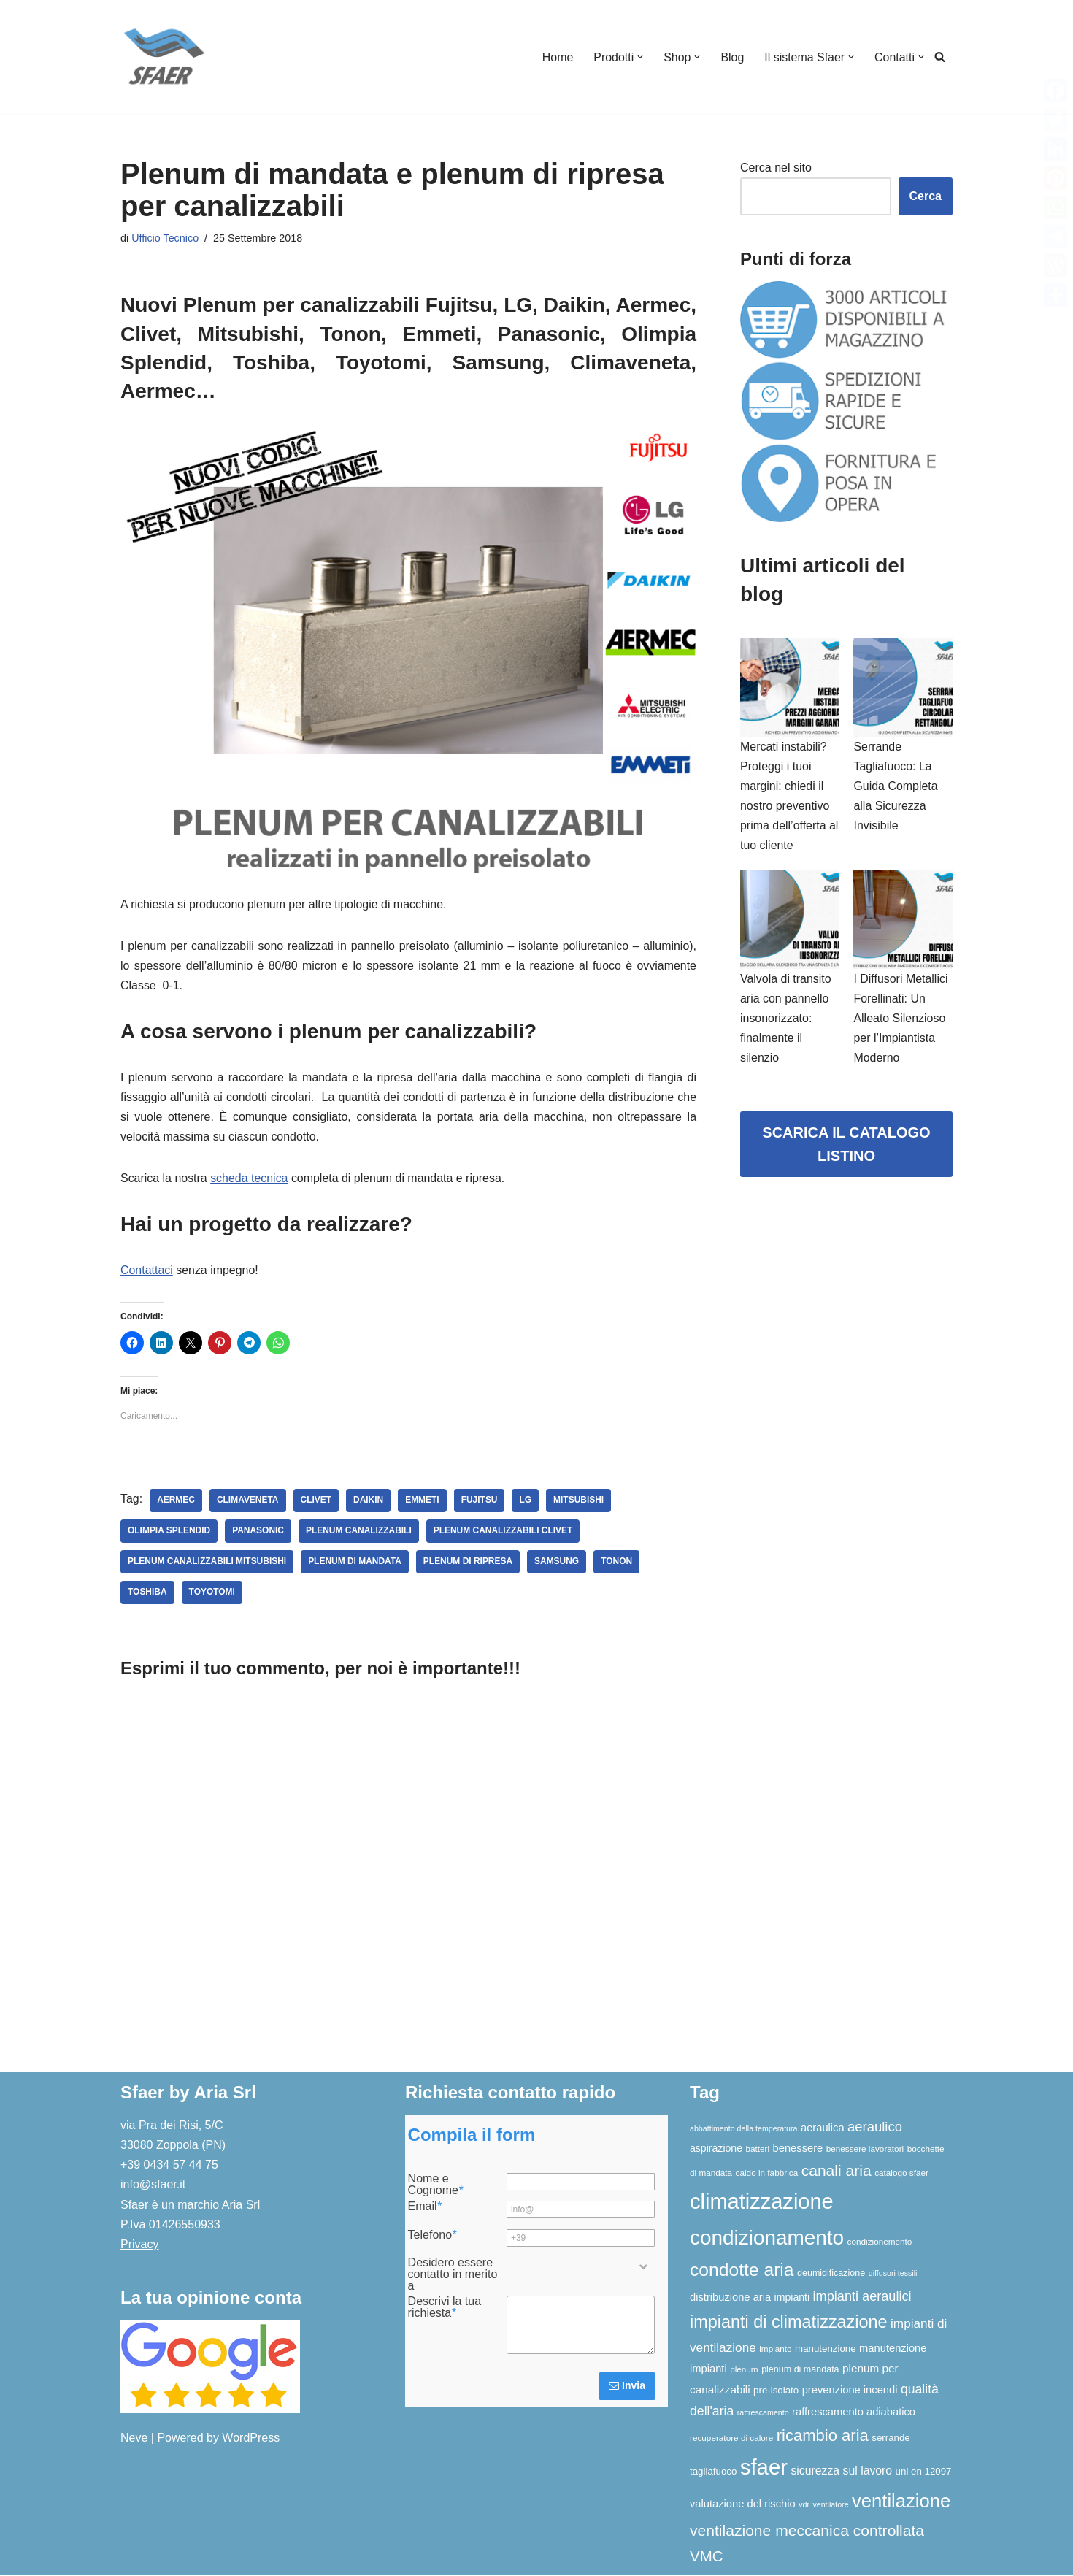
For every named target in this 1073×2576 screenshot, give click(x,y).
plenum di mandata (355, 1563)
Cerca (925, 196)
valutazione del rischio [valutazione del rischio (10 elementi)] (743, 2505)
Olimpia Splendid (169, 1532)
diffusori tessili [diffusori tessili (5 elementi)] (893, 2274)
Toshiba (147, 1594)
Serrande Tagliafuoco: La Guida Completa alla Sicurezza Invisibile (896, 786)
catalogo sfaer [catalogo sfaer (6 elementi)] (901, 2174)
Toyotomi (212, 1594)
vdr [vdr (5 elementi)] (804, 2506)
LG (526, 1502)
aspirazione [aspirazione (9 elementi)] (716, 2149)
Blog (732, 57)
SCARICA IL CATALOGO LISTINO (846, 1145)
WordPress (251, 2439)
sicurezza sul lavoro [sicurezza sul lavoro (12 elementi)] (841, 2472)
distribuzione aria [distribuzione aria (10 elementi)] (730, 2298)
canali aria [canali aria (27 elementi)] (836, 2171)
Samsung (558, 1563)
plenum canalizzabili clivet (504, 1532)
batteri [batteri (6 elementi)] (757, 2150)
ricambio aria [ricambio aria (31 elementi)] (823, 2437)
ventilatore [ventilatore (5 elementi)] (830, 2506)
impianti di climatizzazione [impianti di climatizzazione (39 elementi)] (789, 2322)
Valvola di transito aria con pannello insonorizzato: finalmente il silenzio (785, 1019)
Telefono (432, 2236)
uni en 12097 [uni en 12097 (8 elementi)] (924, 2472)
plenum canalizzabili (359, 1532)
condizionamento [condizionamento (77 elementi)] (767, 2238)
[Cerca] (939, 57)
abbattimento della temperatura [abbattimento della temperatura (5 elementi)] (744, 2129)
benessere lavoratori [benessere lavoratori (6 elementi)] (865, 2150)
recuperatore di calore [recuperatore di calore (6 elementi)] (731, 2439)
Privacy (139, 2245)
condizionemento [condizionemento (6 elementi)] (879, 2242)
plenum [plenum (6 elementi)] (744, 2370)
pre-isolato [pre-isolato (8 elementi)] (776, 2391)
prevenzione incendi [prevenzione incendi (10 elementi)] (850, 2391)
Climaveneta (248, 1502)
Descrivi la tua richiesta (444, 2308)
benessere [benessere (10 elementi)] (798, 2149)
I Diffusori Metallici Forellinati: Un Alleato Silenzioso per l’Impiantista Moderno (901, 1019)
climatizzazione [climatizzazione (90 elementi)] (762, 2203)
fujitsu (480, 1502)
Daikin (369, 1502)
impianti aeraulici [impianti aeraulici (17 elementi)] (862, 2298)
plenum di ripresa (469, 1563)
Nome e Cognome (436, 2186)
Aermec (176, 1502)
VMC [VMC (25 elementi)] (706, 2556)
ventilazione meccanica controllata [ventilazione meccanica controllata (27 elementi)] (807, 2531)
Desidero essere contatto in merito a (453, 2275)
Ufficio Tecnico (165, 238)
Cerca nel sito (776, 167)
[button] (639, 57)
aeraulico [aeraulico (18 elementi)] (874, 2128)
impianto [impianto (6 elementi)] (775, 2349)
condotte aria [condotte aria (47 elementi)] (742, 2271)
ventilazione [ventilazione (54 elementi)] (901, 2502)
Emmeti (423, 1502)
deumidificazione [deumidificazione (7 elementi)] (831, 2274)
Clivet (316, 1502)
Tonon (618, 1563)
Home (556, 57)
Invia (627, 2387)
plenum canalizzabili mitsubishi (207, 1563)
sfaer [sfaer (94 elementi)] (764, 2468)
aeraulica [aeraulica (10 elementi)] (823, 2129)
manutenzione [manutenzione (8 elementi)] (825, 2349)
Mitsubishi (580, 1502)
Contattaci (146, 1271)
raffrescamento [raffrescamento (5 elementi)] (763, 2414)
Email (425, 2208)
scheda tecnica (250, 1179)
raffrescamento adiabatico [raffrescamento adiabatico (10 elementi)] (853, 2413)
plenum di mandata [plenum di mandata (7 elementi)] (800, 2371)
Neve (133, 2439)
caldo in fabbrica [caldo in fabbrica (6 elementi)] (767, 2174)
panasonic (259, 1532)
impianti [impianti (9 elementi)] (792, 2298)
